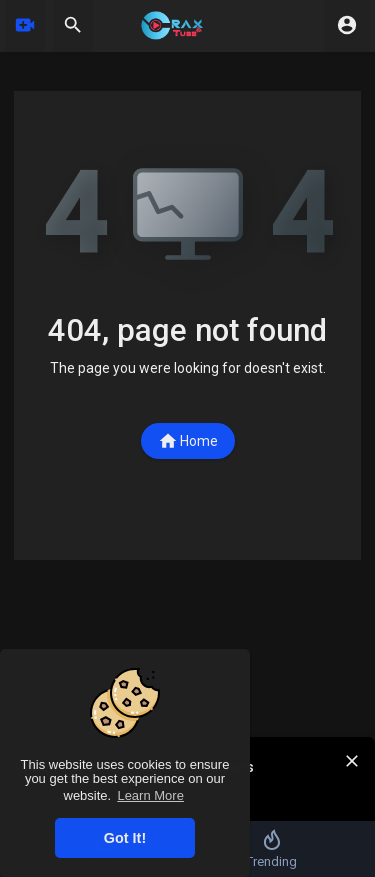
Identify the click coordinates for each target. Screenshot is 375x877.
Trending (271, 848)
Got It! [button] (125, 838)
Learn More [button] (150, 795)
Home (188, 441)
